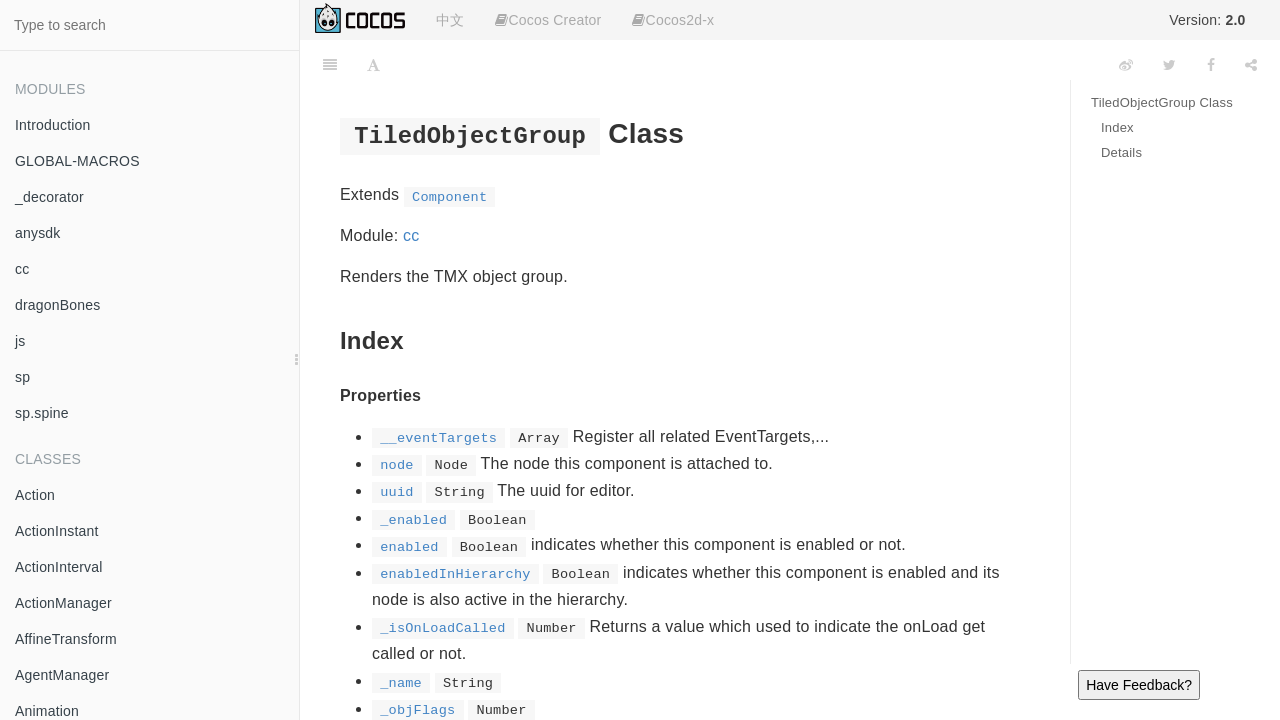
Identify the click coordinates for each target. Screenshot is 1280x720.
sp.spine (42, 413)
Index (1117, 127)
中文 (450, 20)
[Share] (1251, 65)
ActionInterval (59, 567)
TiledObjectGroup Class (1162, 102)
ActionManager (63, 603)
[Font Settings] (373, 65)
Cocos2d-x (673, 20)
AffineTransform (66, 639)
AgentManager (62, 675)
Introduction (53, 125)
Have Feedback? (1139, 685)
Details (1121, 152)
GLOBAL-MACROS (77, 161)
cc (22, 269)
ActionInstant (57, 531)
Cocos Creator (548, 20)
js (20, 341)
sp (22, 377)
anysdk (38, 233)
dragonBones (58, 305)
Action (35, 495)
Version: (1207, 20)
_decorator (49, 197)
